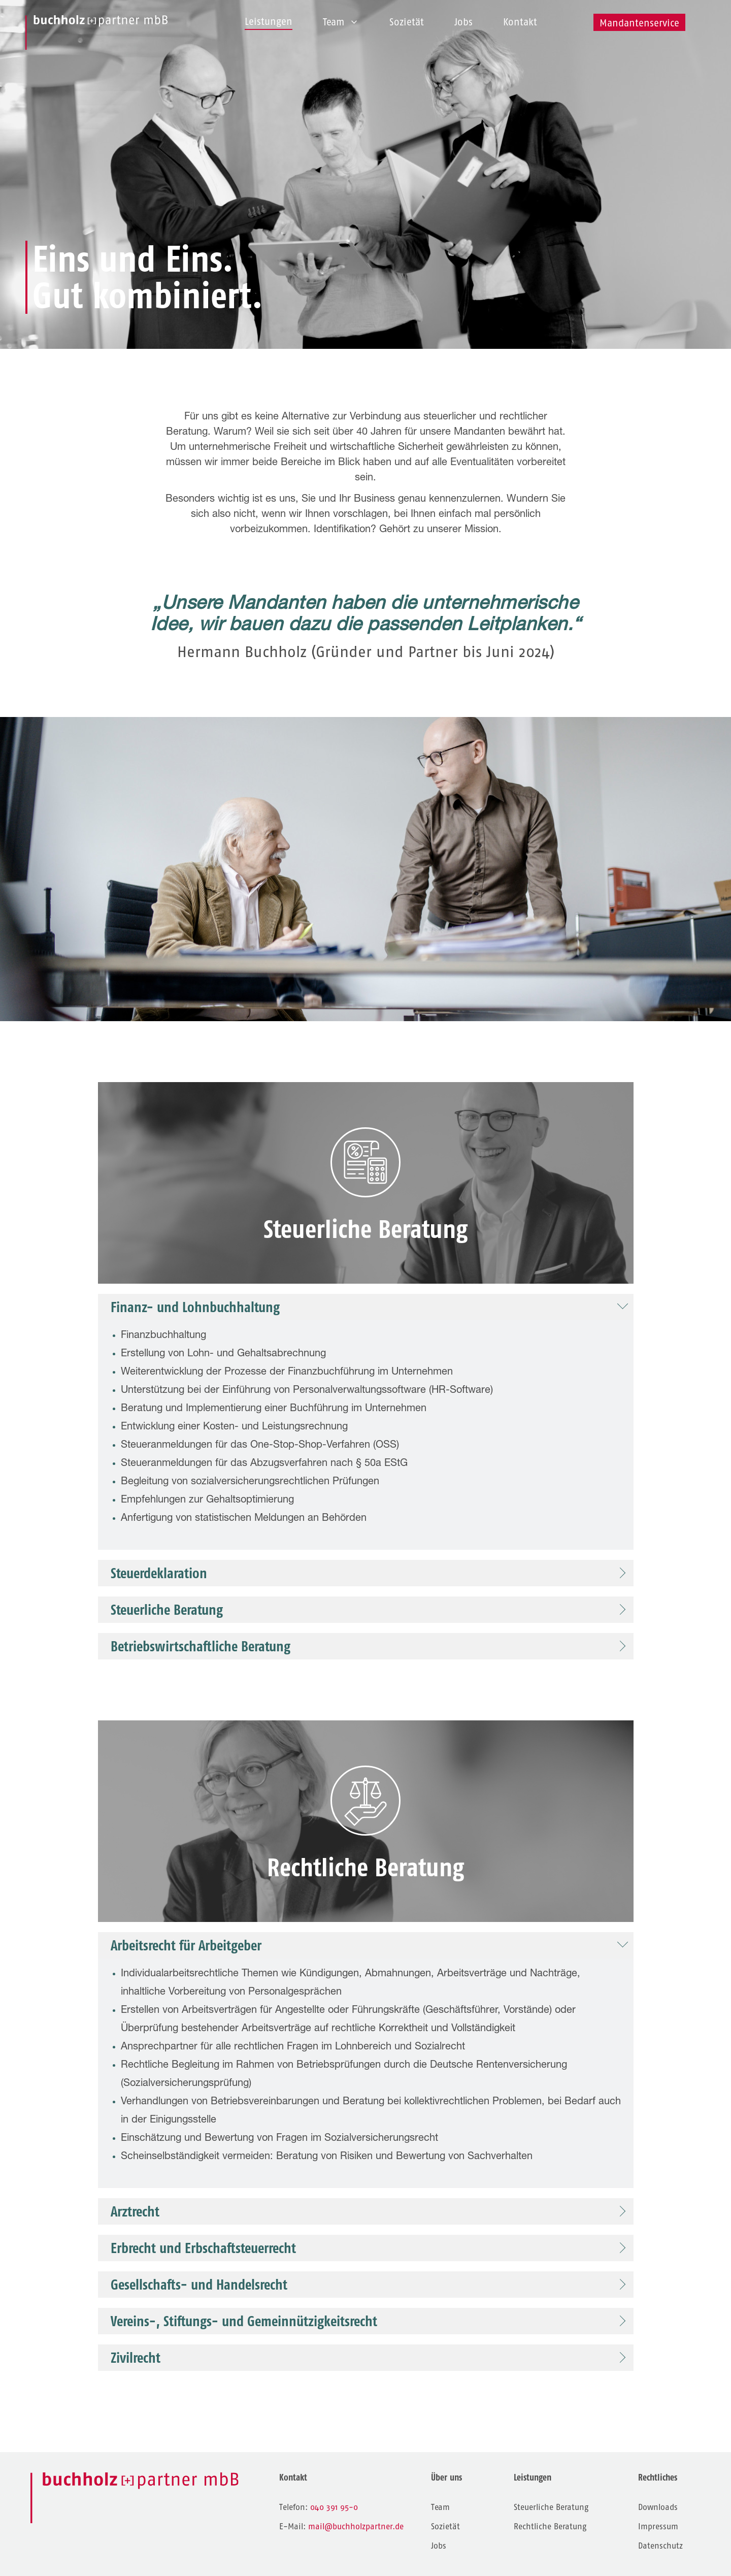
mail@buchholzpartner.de (356, 2526)
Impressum (658, 2526)
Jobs (463, 22)
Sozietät (406, 22)
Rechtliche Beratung (550, 2526)
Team (341, 22)
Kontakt (520, 22)
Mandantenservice (639, 23)
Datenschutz (660, 2546)
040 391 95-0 (334, 2507)
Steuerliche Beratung (551, 2507)
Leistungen (268, 21)
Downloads (658, 2507)
